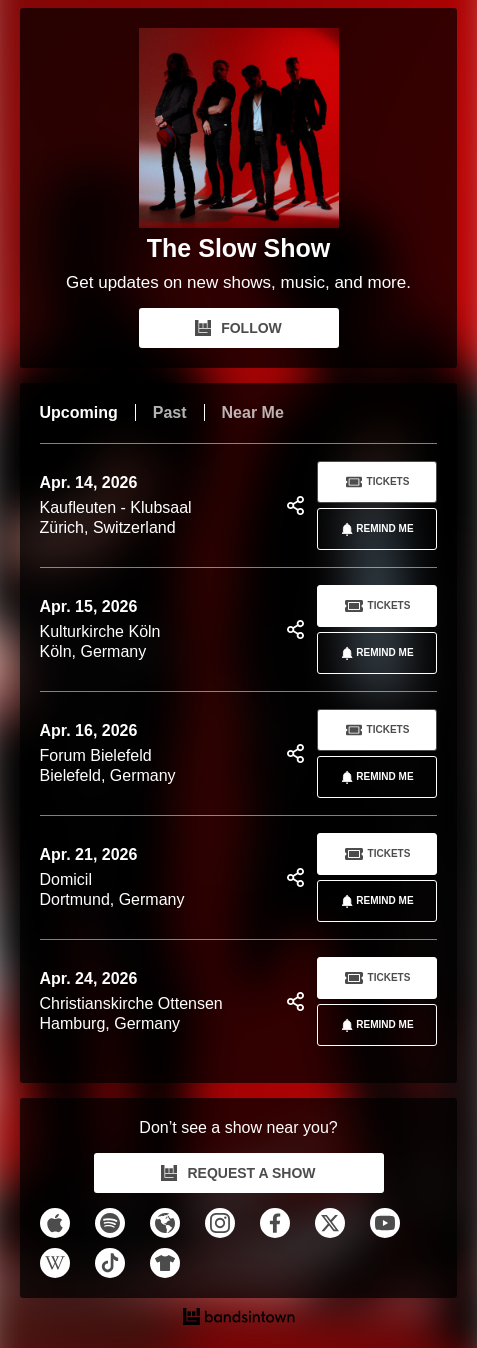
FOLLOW (238, 328)
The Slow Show (238, 248)
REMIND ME (373, 529)
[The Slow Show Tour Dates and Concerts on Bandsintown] (239, 1319)
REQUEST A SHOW (238, 1173)
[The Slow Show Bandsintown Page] (239, 128)
